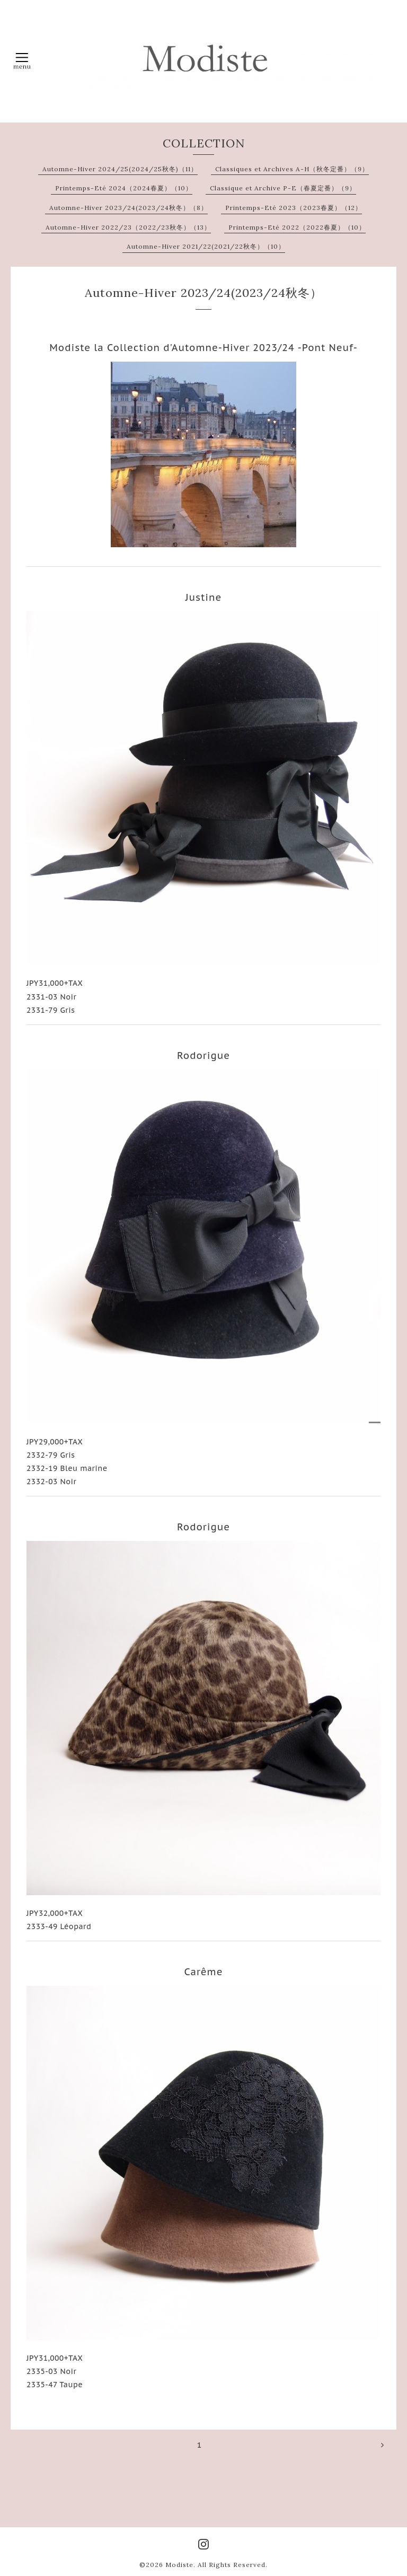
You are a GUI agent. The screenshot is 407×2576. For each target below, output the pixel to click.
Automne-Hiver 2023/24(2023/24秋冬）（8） (128, 208)
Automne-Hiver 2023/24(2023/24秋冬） (203, 292)
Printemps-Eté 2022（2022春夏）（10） (297, 227)
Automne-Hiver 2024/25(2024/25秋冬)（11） (120, 169)
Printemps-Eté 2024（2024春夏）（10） (123, 188)
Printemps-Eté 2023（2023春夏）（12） (293, 208)
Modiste (179, 2565)
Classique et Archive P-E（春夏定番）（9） (283, 188)
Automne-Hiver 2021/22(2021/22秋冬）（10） (206, 246)
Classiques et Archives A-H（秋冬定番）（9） (292, 169)
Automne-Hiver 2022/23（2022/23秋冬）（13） (128, 227)
